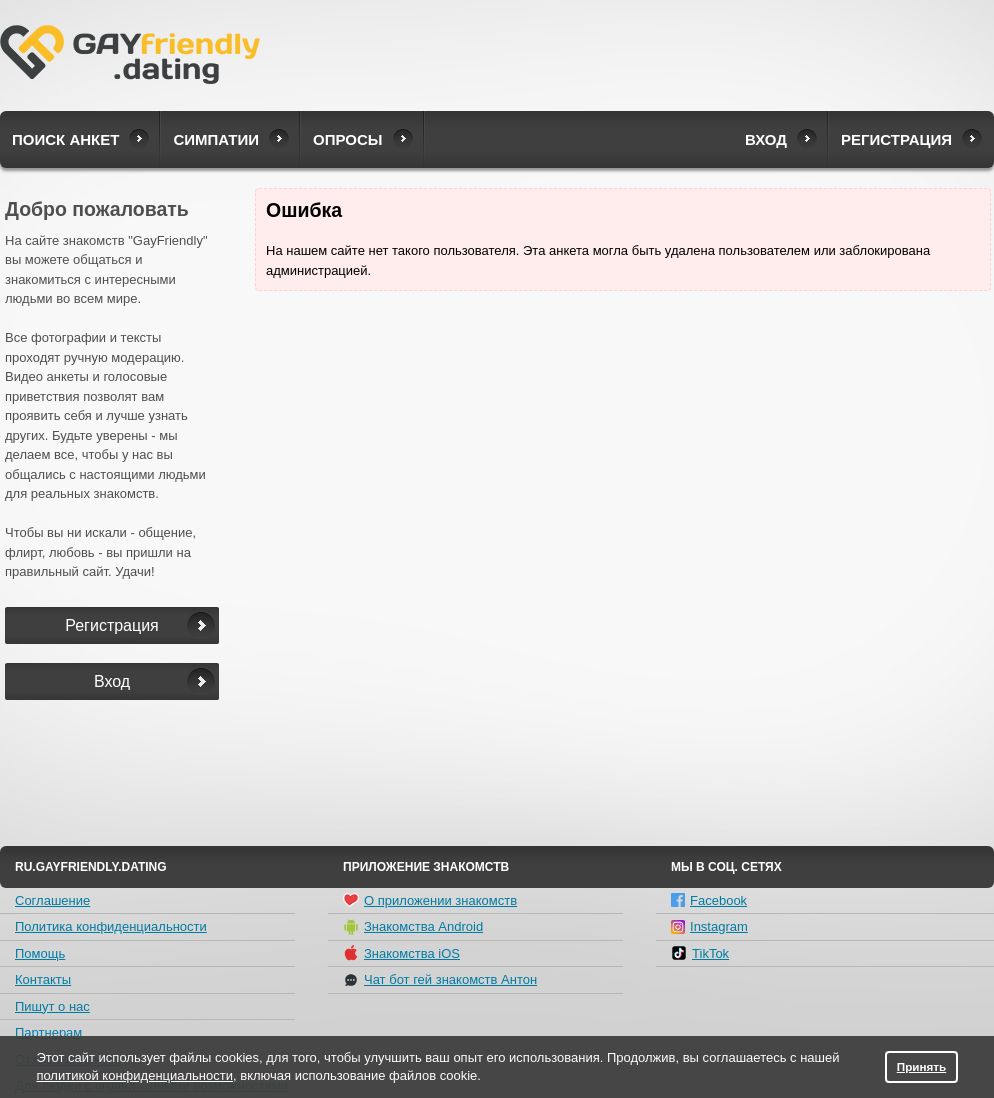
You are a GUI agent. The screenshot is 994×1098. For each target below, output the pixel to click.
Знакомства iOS (401, 953)
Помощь (40, 953)
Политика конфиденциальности (111, 926)
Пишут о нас (52, 1006)
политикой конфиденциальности (134, 1075)
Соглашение (52, 900)
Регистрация (896, 139)
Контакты (43, 979)
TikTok (700, 953)
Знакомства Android (413, 927)
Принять (922, 1066)
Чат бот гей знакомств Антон (440, 980)
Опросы (347, 139)
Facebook (709, 900)
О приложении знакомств (430, 900)
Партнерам (48, 1032)
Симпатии (216, 139)
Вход (766, 139)
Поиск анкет (65, 139)
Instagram (709, 926)
